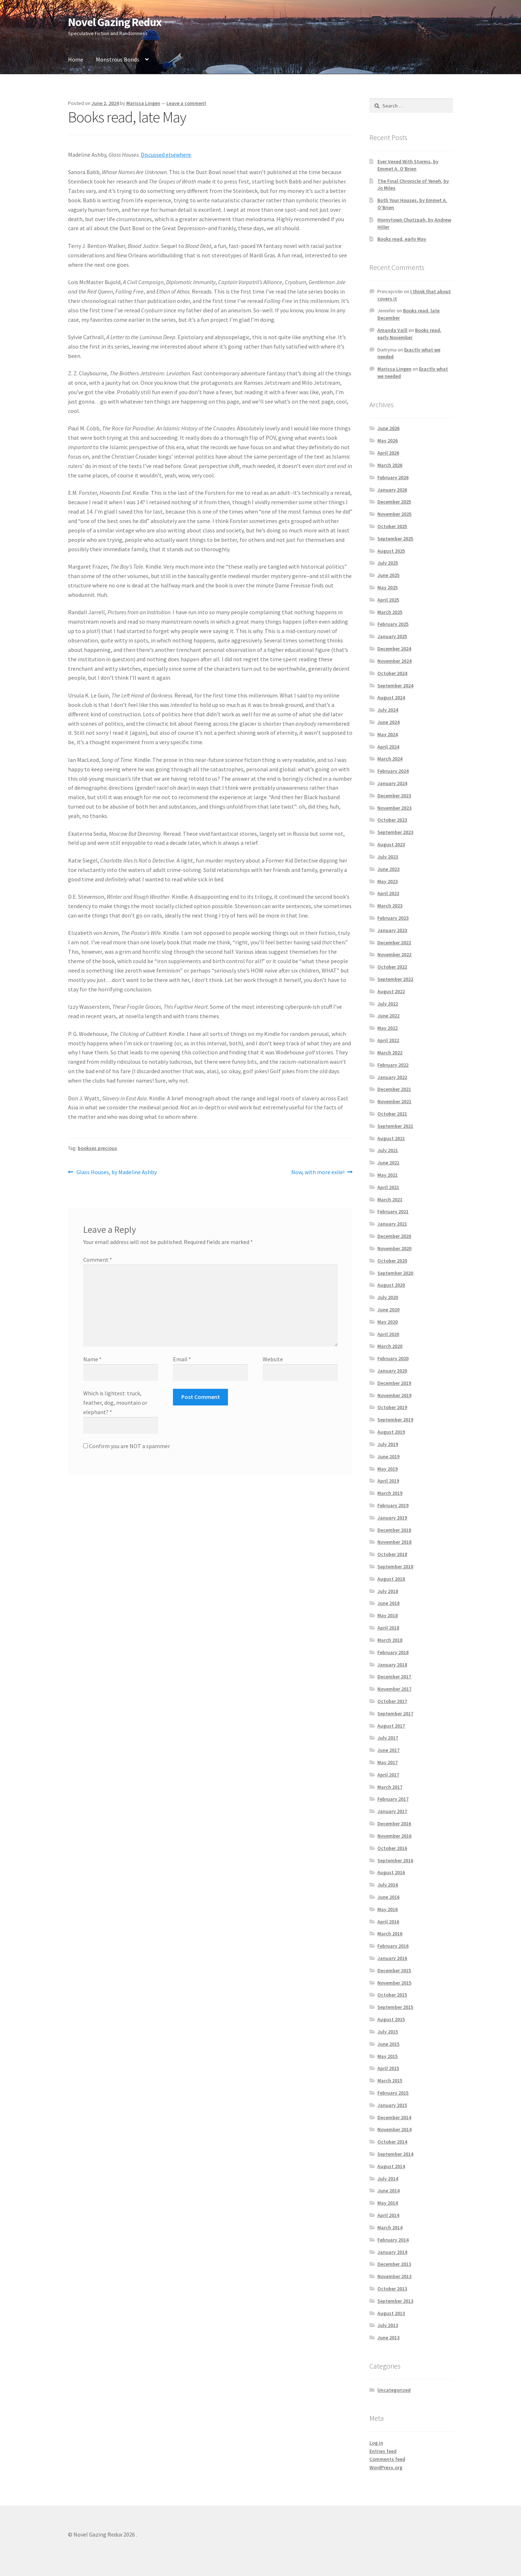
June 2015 (388, 2044)
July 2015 (387, 2031)
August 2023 (391, 844)
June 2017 (388, 1750)
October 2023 (392, 820)
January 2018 (392, 1664)
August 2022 (391, 991)
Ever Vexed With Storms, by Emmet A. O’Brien (408, 165)
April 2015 (388, 2068)
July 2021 (387, 1150)
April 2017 (388, 1774)
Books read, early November (409, 334)
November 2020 (394, 1248)
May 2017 (387, 1762)
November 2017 (394, 1689)
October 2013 (392, 2288)
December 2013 (394, 2264)
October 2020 (392, 1260)
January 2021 (392, 1223)
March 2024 (389, 758)
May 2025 (387, 587)
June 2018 (388, 1603)
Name (92, 1359)
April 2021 (388, 1187)
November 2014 (394, 2129)
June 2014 (388, 2190)
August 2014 (391, 2166)
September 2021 (395, 1126)
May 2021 (387, 1175)
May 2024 (387, 734)
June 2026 (388, 428)
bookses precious (97, 1148)
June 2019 (388, 1456)
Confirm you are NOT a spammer (126, 1446)
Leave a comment (186, 103)
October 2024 (392, 673)
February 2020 (392, 1358)
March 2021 (389, 1199)
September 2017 (395, 1713)
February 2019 (392, 1505)
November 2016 (394, 1836)
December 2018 (394, 1530)
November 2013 (394, 2276)
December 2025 (394, 501)
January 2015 (392, 2105)
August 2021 (391, 1138)
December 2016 (394, 1823)
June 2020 (388, 1309)
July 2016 (387, 1884)
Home (75, 59)
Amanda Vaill (392, 330)
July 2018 (387, 1591)
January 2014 (392, 2252)
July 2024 (387, 710)
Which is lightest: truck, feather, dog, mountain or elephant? (115, 1403)
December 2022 (394, 942)
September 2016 (395, 1860)
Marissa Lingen (143, 103)
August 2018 (391, 1579)
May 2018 (387, 1615)
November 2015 (394, 1983)
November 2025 (394, 514)
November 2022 (394, 954)
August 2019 (391, 1432)
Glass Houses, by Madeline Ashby (116, 1172)
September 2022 (395, 979)
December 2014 (394, 2117)
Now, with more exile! (317, 1172)
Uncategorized (394, 2390)
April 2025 (388, 599)
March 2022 (389, 1052)
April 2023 (388, 893)
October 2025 (392, 526)
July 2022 (387, 1003)
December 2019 (394, 1383)
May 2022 (387, 1028)
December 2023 (394, 795)
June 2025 (388, 575)
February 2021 (392, 1211)
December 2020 (394, 1236)
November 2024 (394, 661)
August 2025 (391, 551)
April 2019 (388, 1480)
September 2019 (395, 1419)
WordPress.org (385, 2467)
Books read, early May (401, 239)
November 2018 (394, 1542)
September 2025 (395, 538)
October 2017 (392, 1701)
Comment (97, 1259)
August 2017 (391, 1726)
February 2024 (392, 771)
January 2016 (392, 1958)
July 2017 (387, 1737)
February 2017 (392, 1799)
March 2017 (389, 1787)
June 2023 (388, 869)
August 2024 (391, 697)
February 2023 (392, 918)
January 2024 (392, 783)
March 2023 (389, 905)
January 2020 (392, 1370)
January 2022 (392, 1077)
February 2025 (392, 624)
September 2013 (395, 2301)
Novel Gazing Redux (114, 22)
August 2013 (391, 2313)
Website (273, 1359)
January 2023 (392, 930)
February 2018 (392, 1652)
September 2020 (395, 1273)
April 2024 (388, 746)
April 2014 (388, 2215)
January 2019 (392, 1517)
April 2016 (388, 1921)
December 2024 (394, 648)
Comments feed (387, 2459)
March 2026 (389, 465)
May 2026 (387, 440)
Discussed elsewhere (166, 154)
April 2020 (388, 1334)
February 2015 (392, 2093)
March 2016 (389, 1933)
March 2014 (389, 2227)
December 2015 (394, 1970)
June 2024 (388, 722)
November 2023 (394, 808)
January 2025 (392, 636)
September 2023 (395, 832)
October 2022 (392, 967)
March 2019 (389, 1493)
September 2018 (395, 1566)
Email (182, 1359)
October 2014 (392, 2141)
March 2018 (389, 1640)
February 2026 (392, 477)
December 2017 (394, 1676)
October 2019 (392, 1407)
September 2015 (395, 2007)
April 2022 (388, 1040)
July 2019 (387, 1444)
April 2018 (388, 1627)
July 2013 (387, 2325)
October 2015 (392, 1994)
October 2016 (392, 1848)
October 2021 (392, 1113)
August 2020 (391, 1285)
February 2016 (392, 1946)
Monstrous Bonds (117, 59)
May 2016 (387, 1909)
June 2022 (388, 1015)
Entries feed (383, 2451)
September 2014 (395, 2154)
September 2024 (395, 685)
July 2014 (387, 2178)
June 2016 (388, 1897)
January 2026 (392, 489)
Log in (376, 2443)
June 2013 (388, 2337)
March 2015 (389, 2080)
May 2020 (387, 1322)
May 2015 (387, 2056)
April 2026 (388, 453)
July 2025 (387, 563)
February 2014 (392, 2239)
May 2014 (387, 2203)
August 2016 (391, 1872)
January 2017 (392, 1811)
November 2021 (394, 1101)
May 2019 (387, 1469)
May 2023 (387, 881)
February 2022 (392, 1065)
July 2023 (387, 856)
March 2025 (389, 612)
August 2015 (391, 2019)
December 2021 (394, 1089)
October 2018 (392, 1554)
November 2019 (394, 1395)
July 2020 (387, 1297)
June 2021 (388, 1162)
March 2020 (389, 1346)
